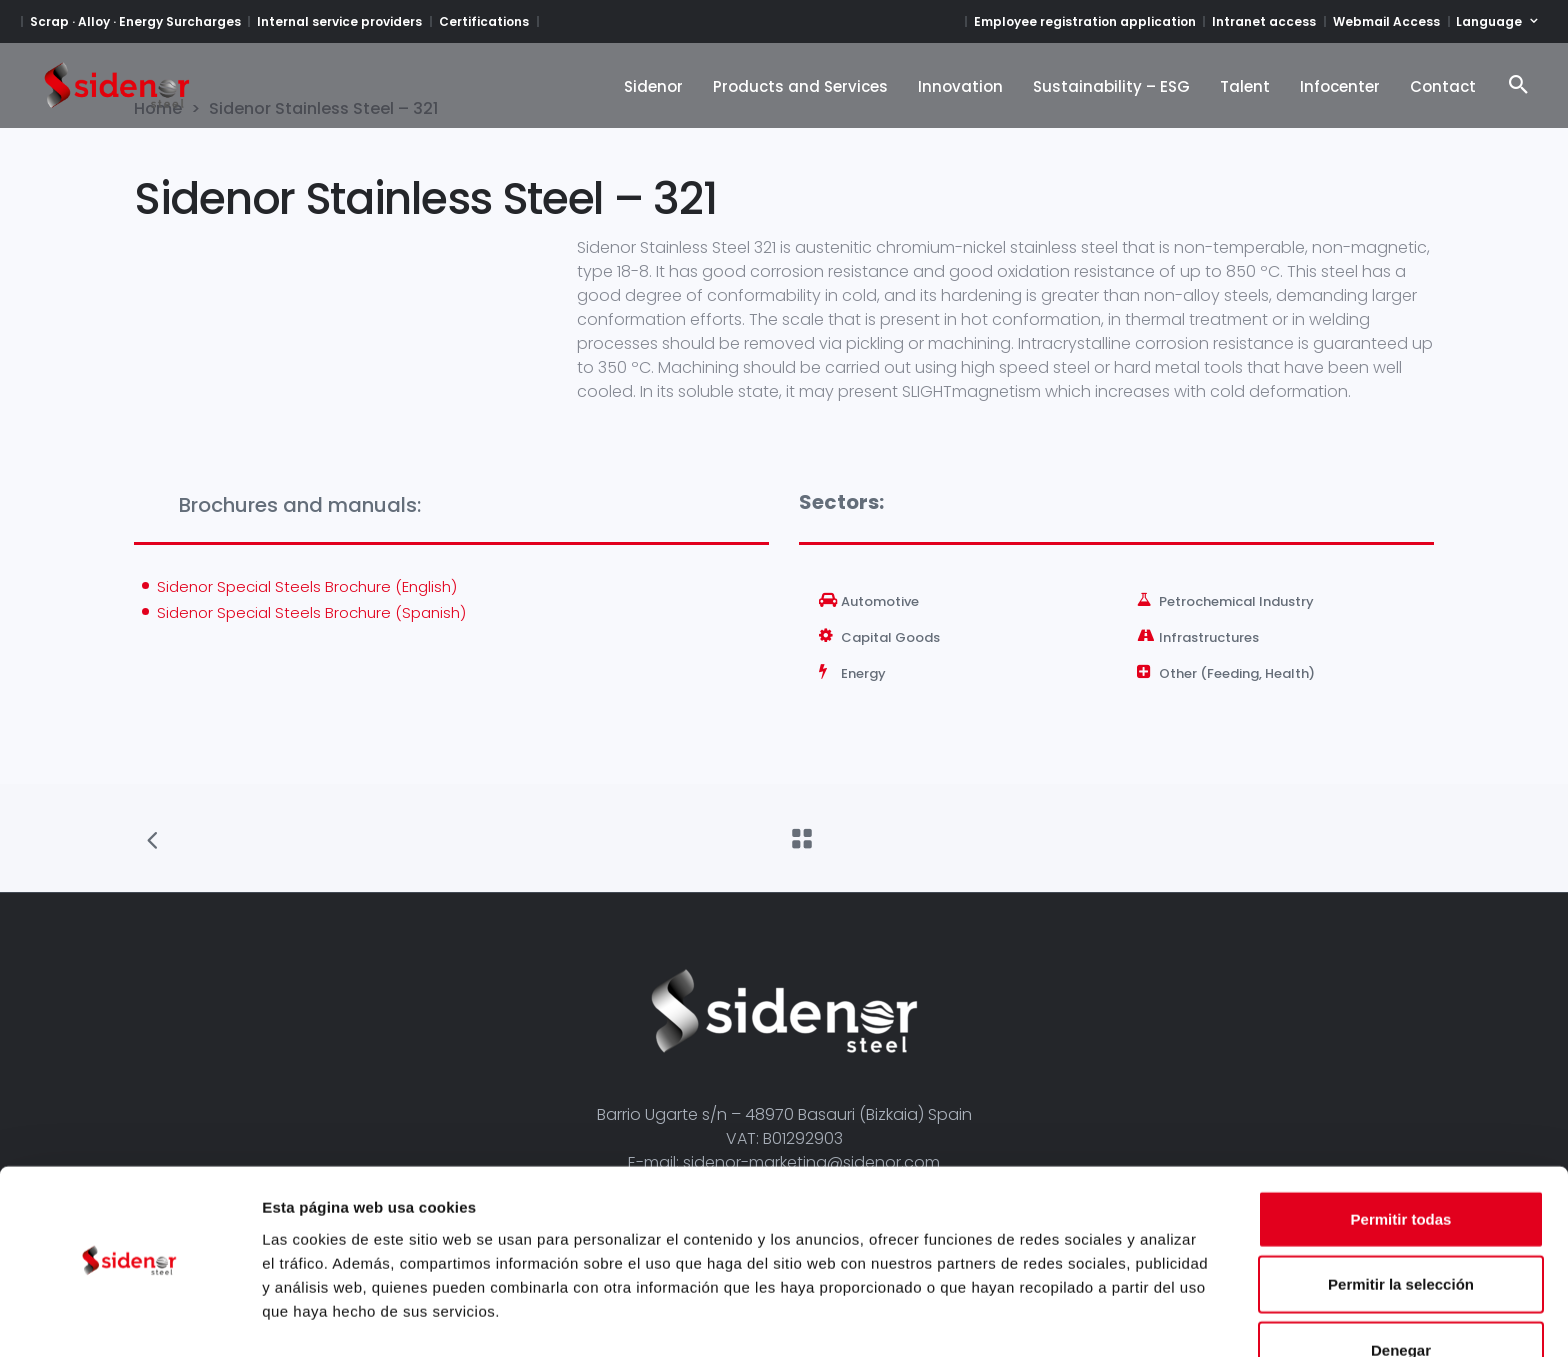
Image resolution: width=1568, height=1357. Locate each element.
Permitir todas (1401, 1160)
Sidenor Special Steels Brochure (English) (307, 586)
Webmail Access (1386, 21)
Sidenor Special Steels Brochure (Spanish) (311, 612)
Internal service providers (339, 21)
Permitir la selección (1401, 1226)
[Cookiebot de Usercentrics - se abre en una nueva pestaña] (129, 1318)
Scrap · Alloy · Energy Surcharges (135, 21)
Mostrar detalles (1082, 1317)
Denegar (1401, 1291)
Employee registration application (1085, 21)
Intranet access (1264, 21)
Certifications (484, 21)
